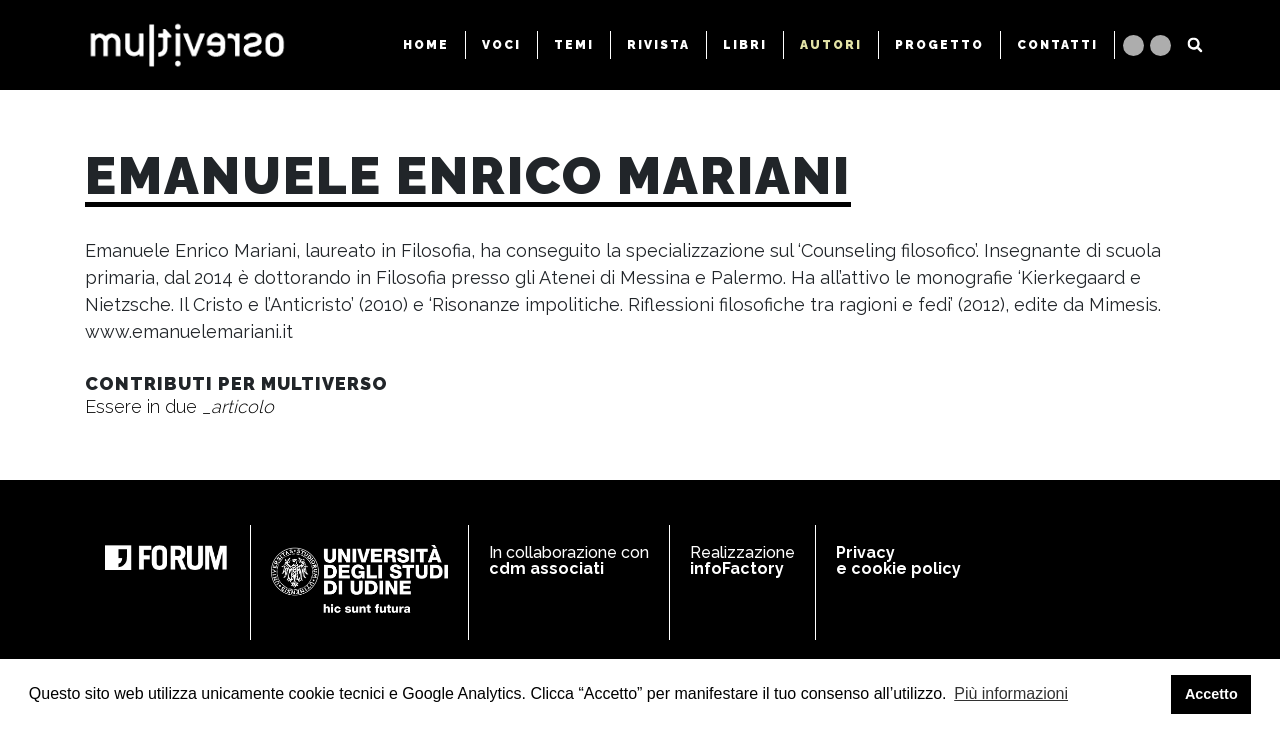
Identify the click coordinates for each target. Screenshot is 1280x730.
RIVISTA (658, 45)
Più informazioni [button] (1011, 693)
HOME (426, 45)
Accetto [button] (1211, 694)
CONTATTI (1057, 45)
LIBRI (745, 45)
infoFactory (737, 568)
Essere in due (179, 406)
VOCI (501, 45)
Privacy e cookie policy (898, 560)
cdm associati (546, 568)
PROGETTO (939, 45)
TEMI (574, 45)
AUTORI (831, 45)
